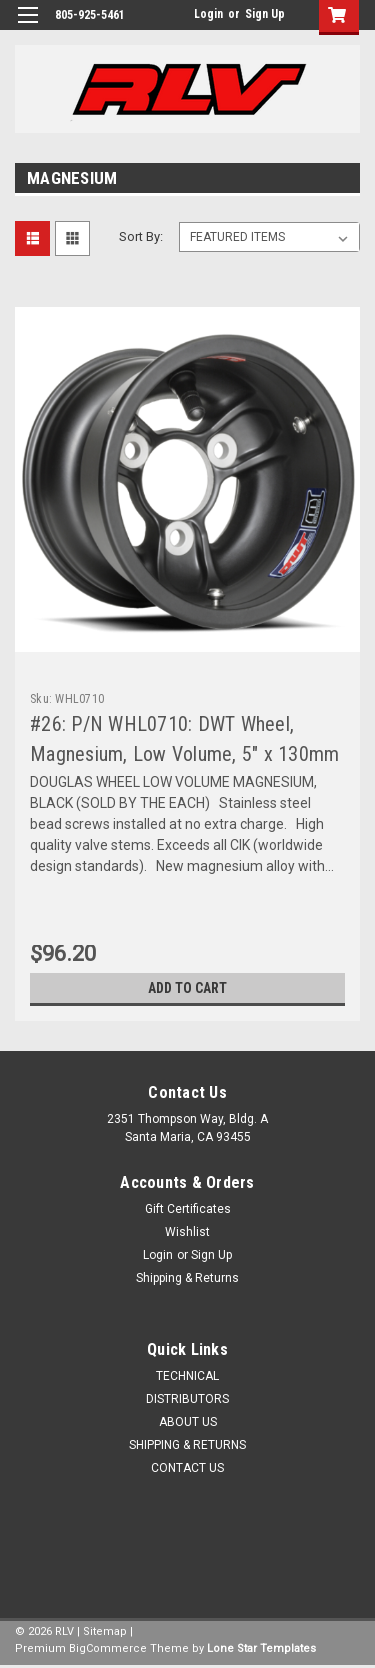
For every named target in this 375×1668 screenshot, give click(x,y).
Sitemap (105, 1631)
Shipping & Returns (187, 1278)
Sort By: (141, 236)
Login (208, 14)
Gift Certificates (188, 1209)
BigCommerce (108, 1648)
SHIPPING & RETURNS (187, 1445)
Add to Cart (187, 988)
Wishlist (187, 1232)
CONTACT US (187, 1468)
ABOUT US (188, 1422)
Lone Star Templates (261, 1648)
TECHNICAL (187, 1376)
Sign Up (265, 14)
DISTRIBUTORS (187, 1399)
